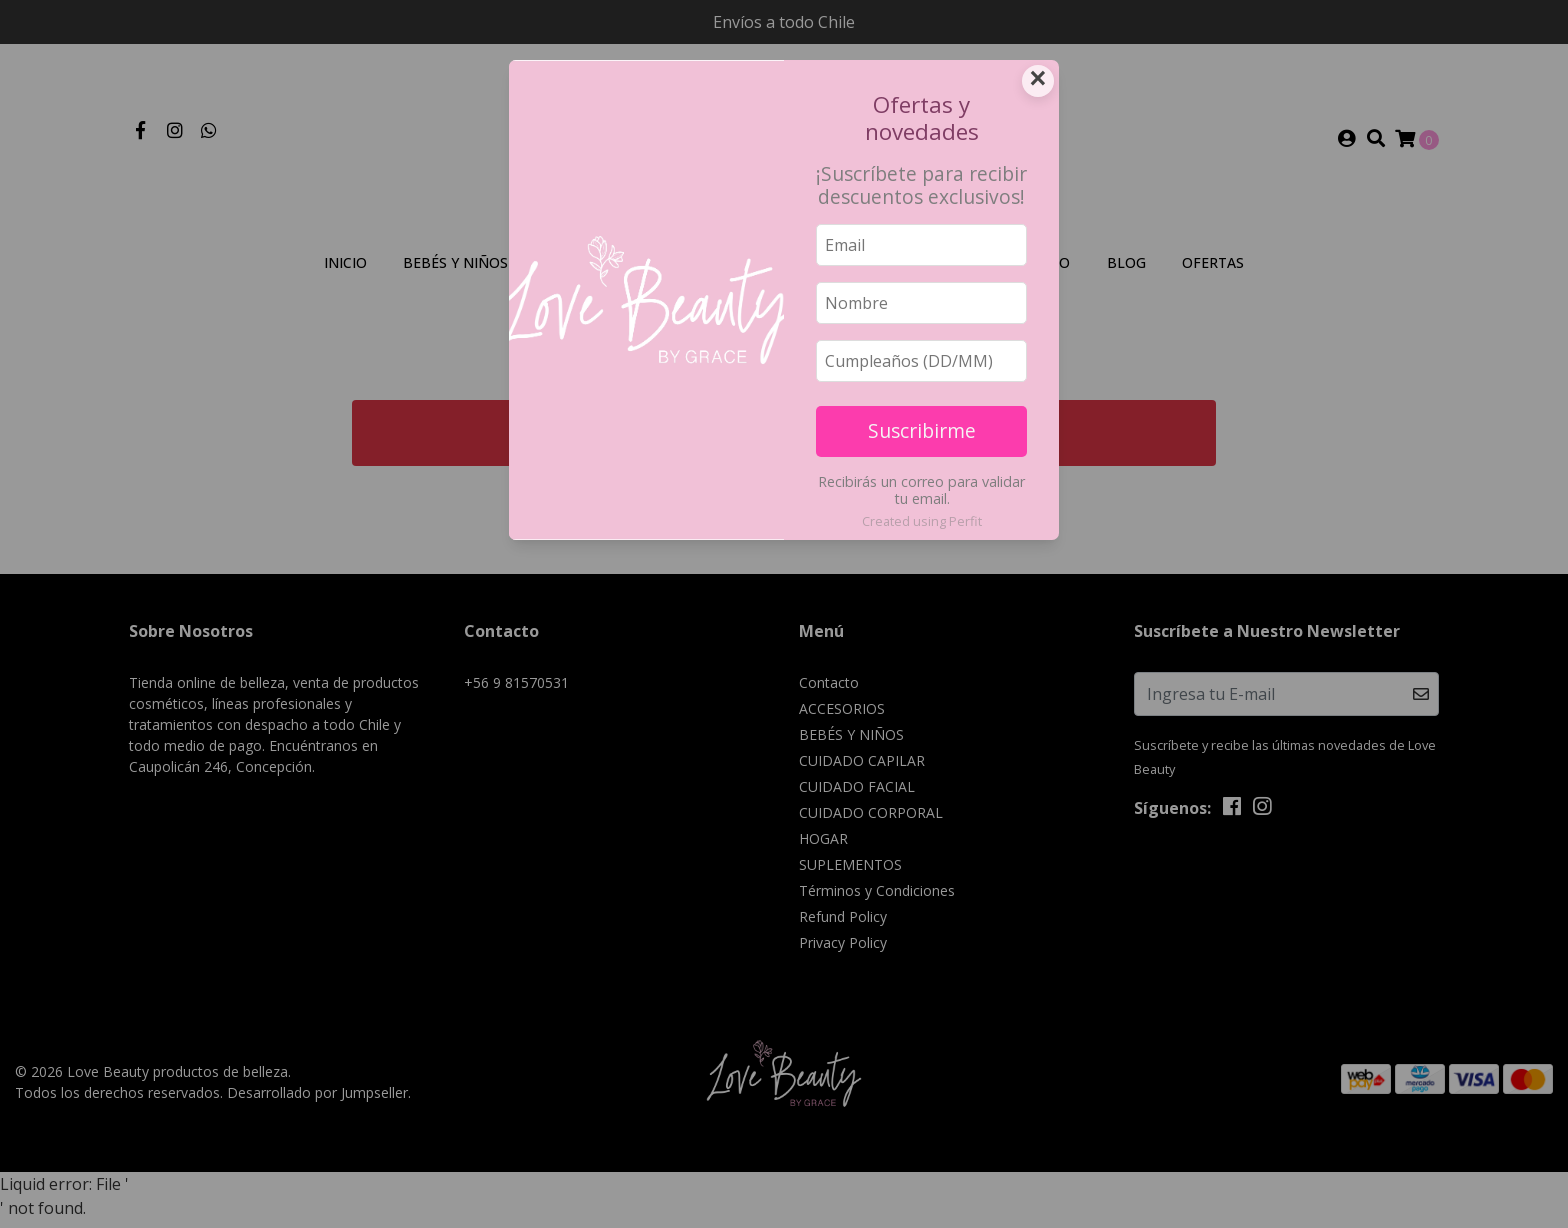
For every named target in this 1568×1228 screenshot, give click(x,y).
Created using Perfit (922, 521)
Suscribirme (922, 430)
